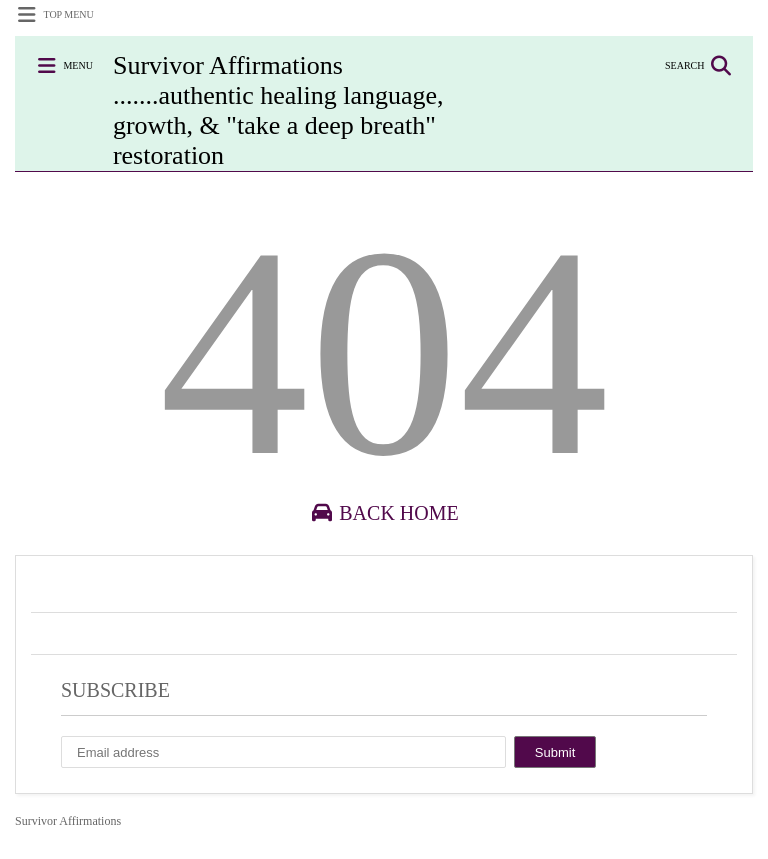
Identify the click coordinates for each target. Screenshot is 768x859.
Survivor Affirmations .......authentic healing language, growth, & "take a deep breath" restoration (278, 110)
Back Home (383, 513)
